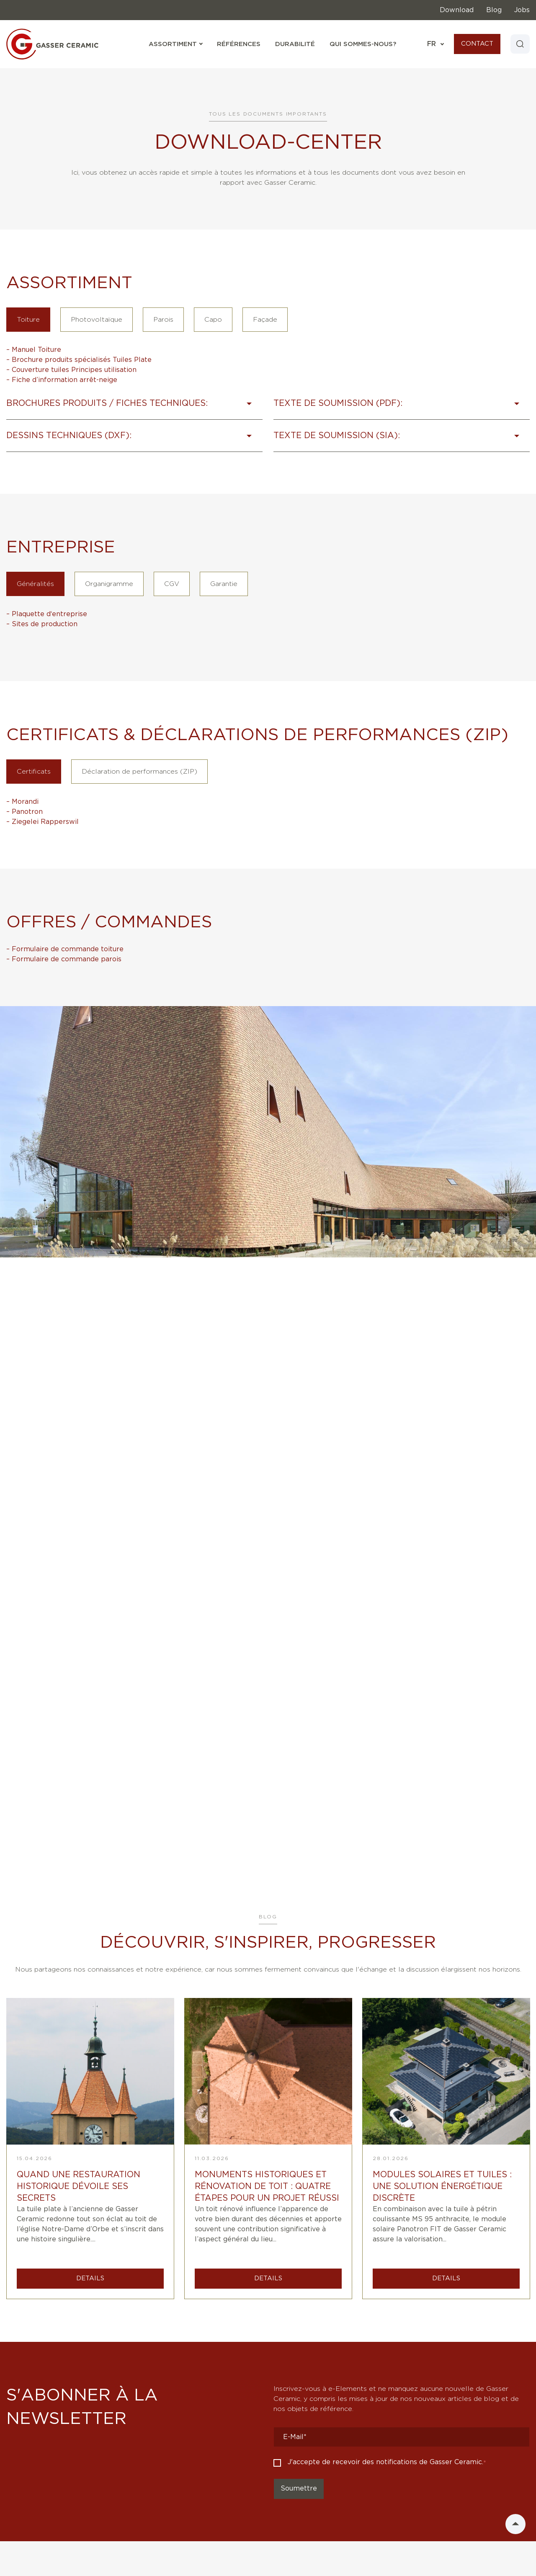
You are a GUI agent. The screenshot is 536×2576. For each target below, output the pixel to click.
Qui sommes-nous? (362, 44)
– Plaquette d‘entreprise (46, 614)
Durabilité (294, 44)
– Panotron (24, 811)
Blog (494, 10)
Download (457, 10)
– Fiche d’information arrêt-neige (61, 380)
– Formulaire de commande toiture (65, 949)
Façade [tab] (265, 319)
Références (238, 44)
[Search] (520, 44)
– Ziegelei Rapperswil (42, 821)
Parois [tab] (163, 319)
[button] (134, 408)
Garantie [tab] (223, 584)
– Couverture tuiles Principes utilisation (71, 370)
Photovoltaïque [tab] (96, 319)
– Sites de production (41, 624)
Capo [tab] (213, 319)
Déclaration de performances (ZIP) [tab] (139, 771)
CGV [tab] (171, 584)
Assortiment (175, 44)
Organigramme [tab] (109, 584)
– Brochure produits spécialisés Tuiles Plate (79, 359)
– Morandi (22, 801)
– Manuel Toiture (33, 349)
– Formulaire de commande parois (63, 959)
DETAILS (90, 2278)
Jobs (522, 10)
